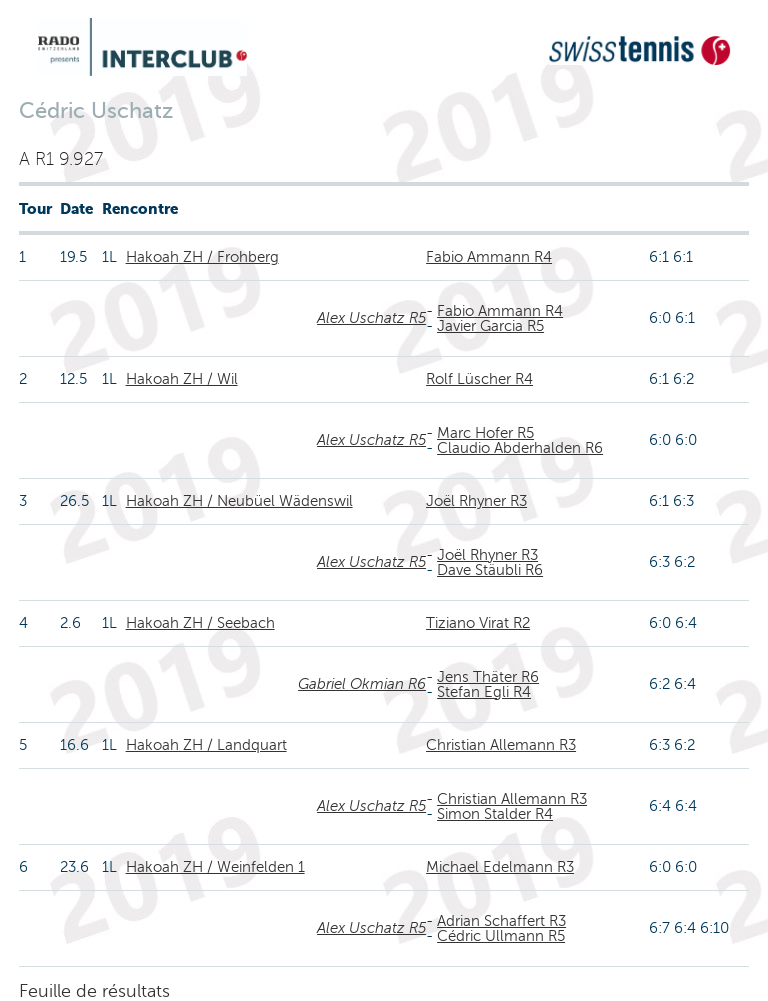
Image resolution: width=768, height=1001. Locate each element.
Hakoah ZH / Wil (182, 379)
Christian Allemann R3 (501, 745)
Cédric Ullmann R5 (501, 936)
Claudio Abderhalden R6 (520, 448)
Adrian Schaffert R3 (501, 921)
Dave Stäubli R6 (490, 570)
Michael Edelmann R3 (500, 867)
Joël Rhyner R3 (476, 501)
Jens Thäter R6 (488, 677)
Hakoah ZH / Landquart (206, 745)
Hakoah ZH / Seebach (200, 623)
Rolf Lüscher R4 (479, 379)
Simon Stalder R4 (495, 814)
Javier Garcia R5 (490, 326)
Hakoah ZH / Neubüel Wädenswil (239, 501)
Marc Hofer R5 (485, 433)
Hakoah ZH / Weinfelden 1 (215, 867)
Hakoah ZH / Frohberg (202, 257)
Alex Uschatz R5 (371, 318)
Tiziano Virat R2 (478, 623)
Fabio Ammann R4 (489, 257)
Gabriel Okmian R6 (362, 684)
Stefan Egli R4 (484, 692)
